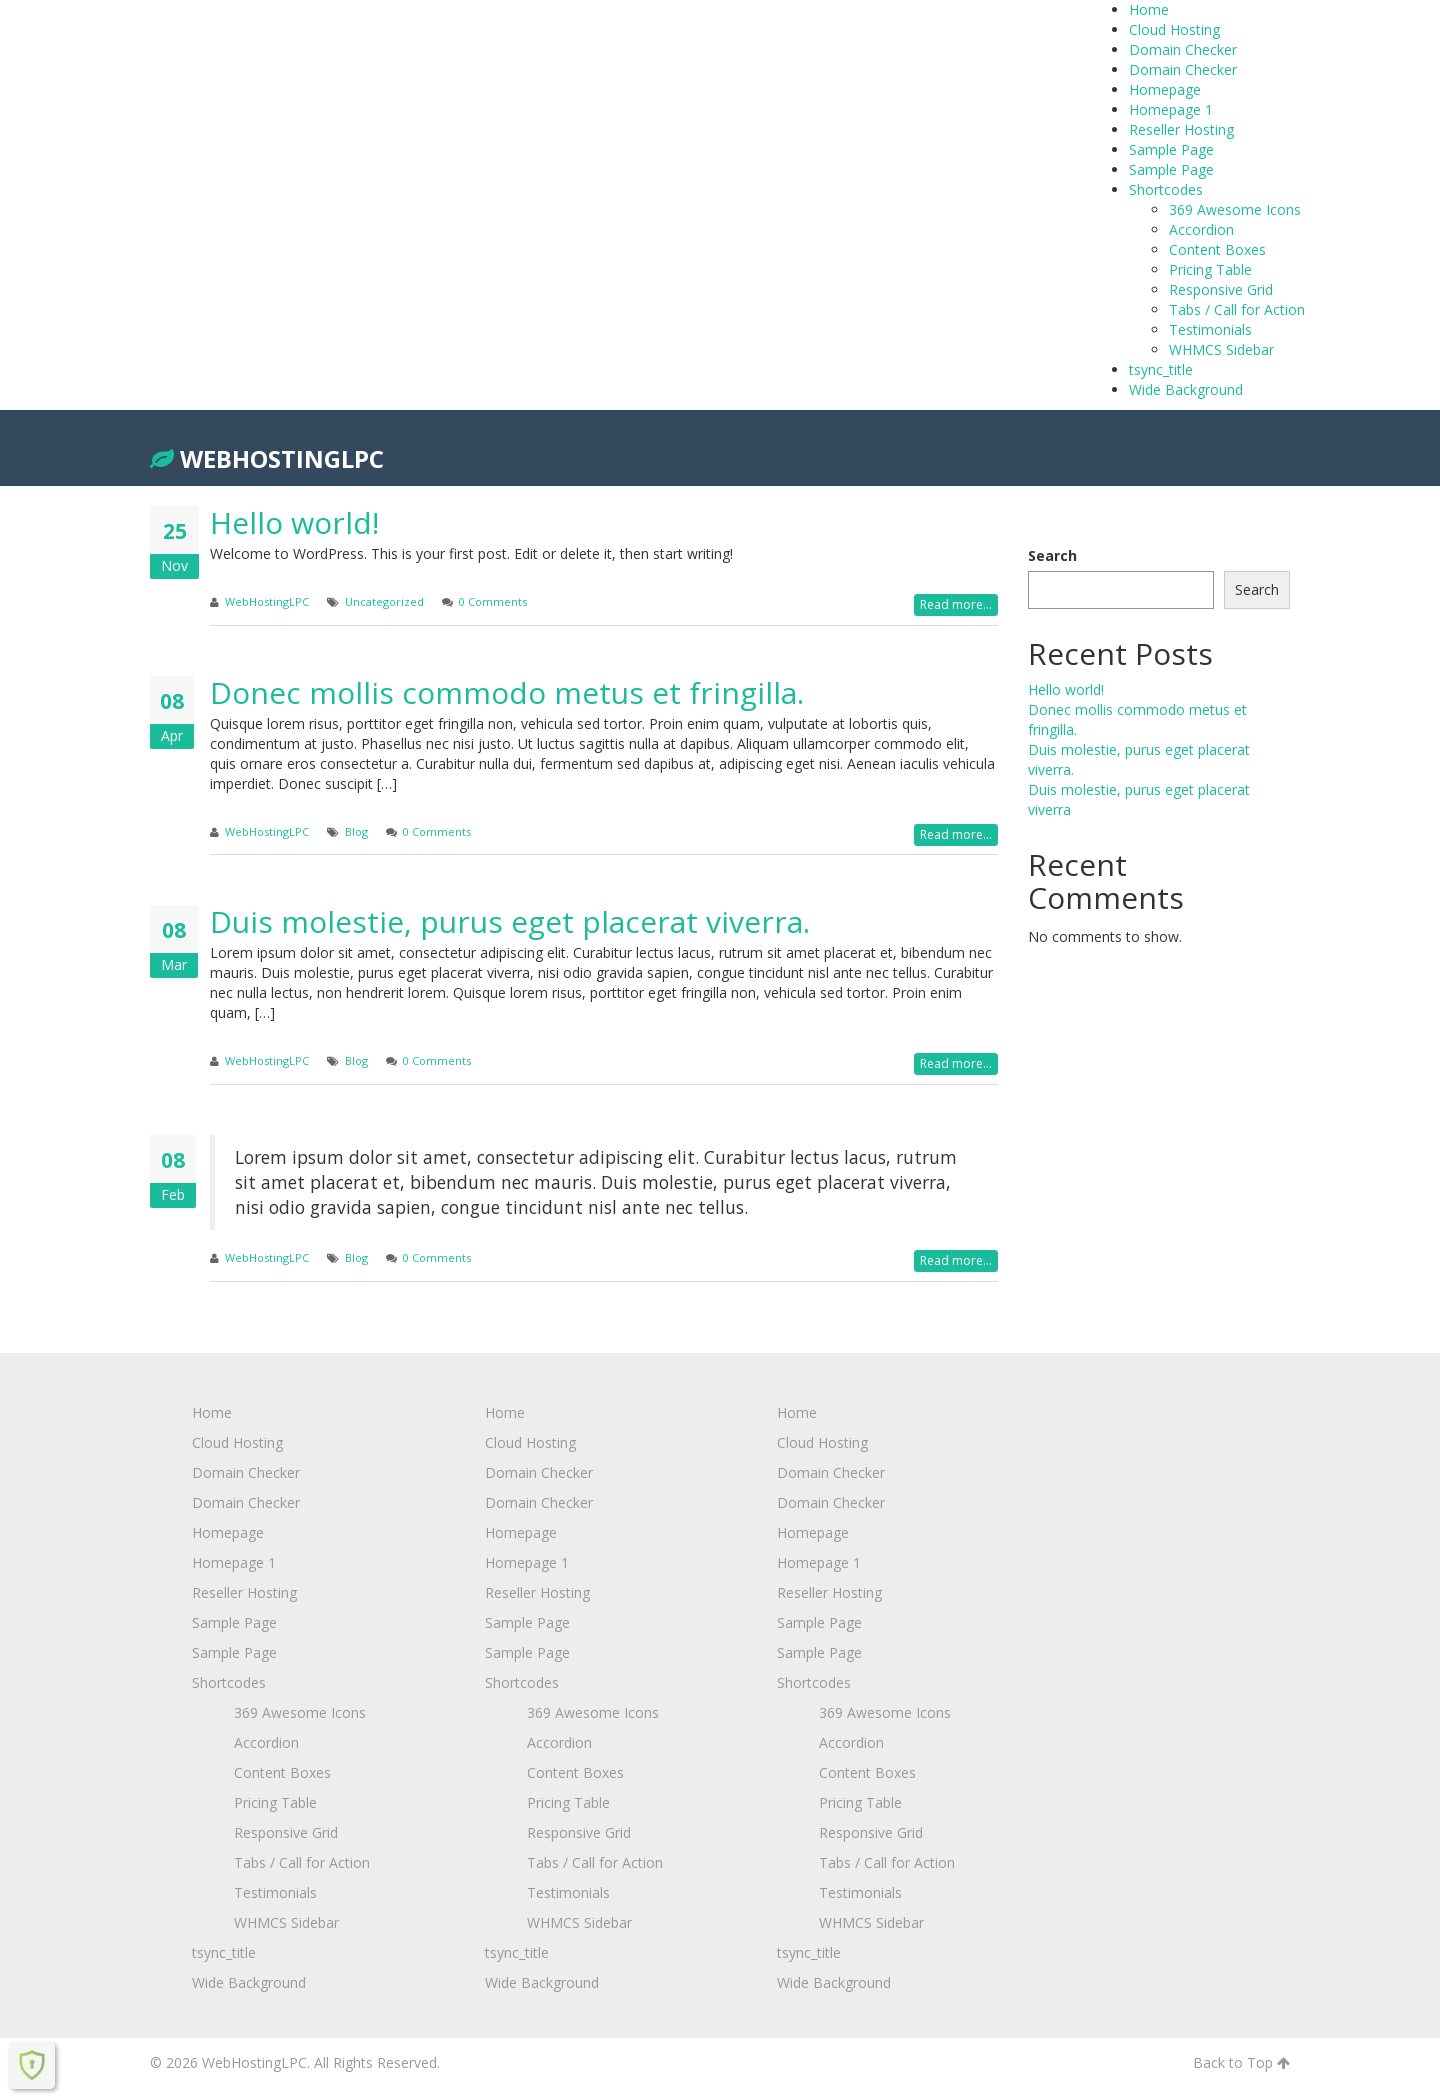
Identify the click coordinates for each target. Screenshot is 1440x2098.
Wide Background (1186, 389)
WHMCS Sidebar (1221, 349)
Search (1052, 555)
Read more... (956, 604)
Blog (356, 831)
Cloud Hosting (1174, 29)
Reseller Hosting (1181, 129)
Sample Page (1171, 149)
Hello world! (294, 522)
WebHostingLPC (267, 458)
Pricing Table (1210, 269)
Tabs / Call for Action (1237, 309)
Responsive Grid (1221, 289)
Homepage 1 (1171, 109)
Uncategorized (384, 601)
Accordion (1201, 229)
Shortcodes (1166, 189)
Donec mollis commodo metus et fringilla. (507, 692)
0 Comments (493, 601)
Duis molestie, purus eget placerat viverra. (510, 921)
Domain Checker (1183, 49)
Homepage (1165, 89)
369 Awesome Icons (1235, 209)
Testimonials (1210, 329)
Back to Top (1241, 2062)
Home (1149, 9)
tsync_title (1161, 369)
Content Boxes (1217, 249)
